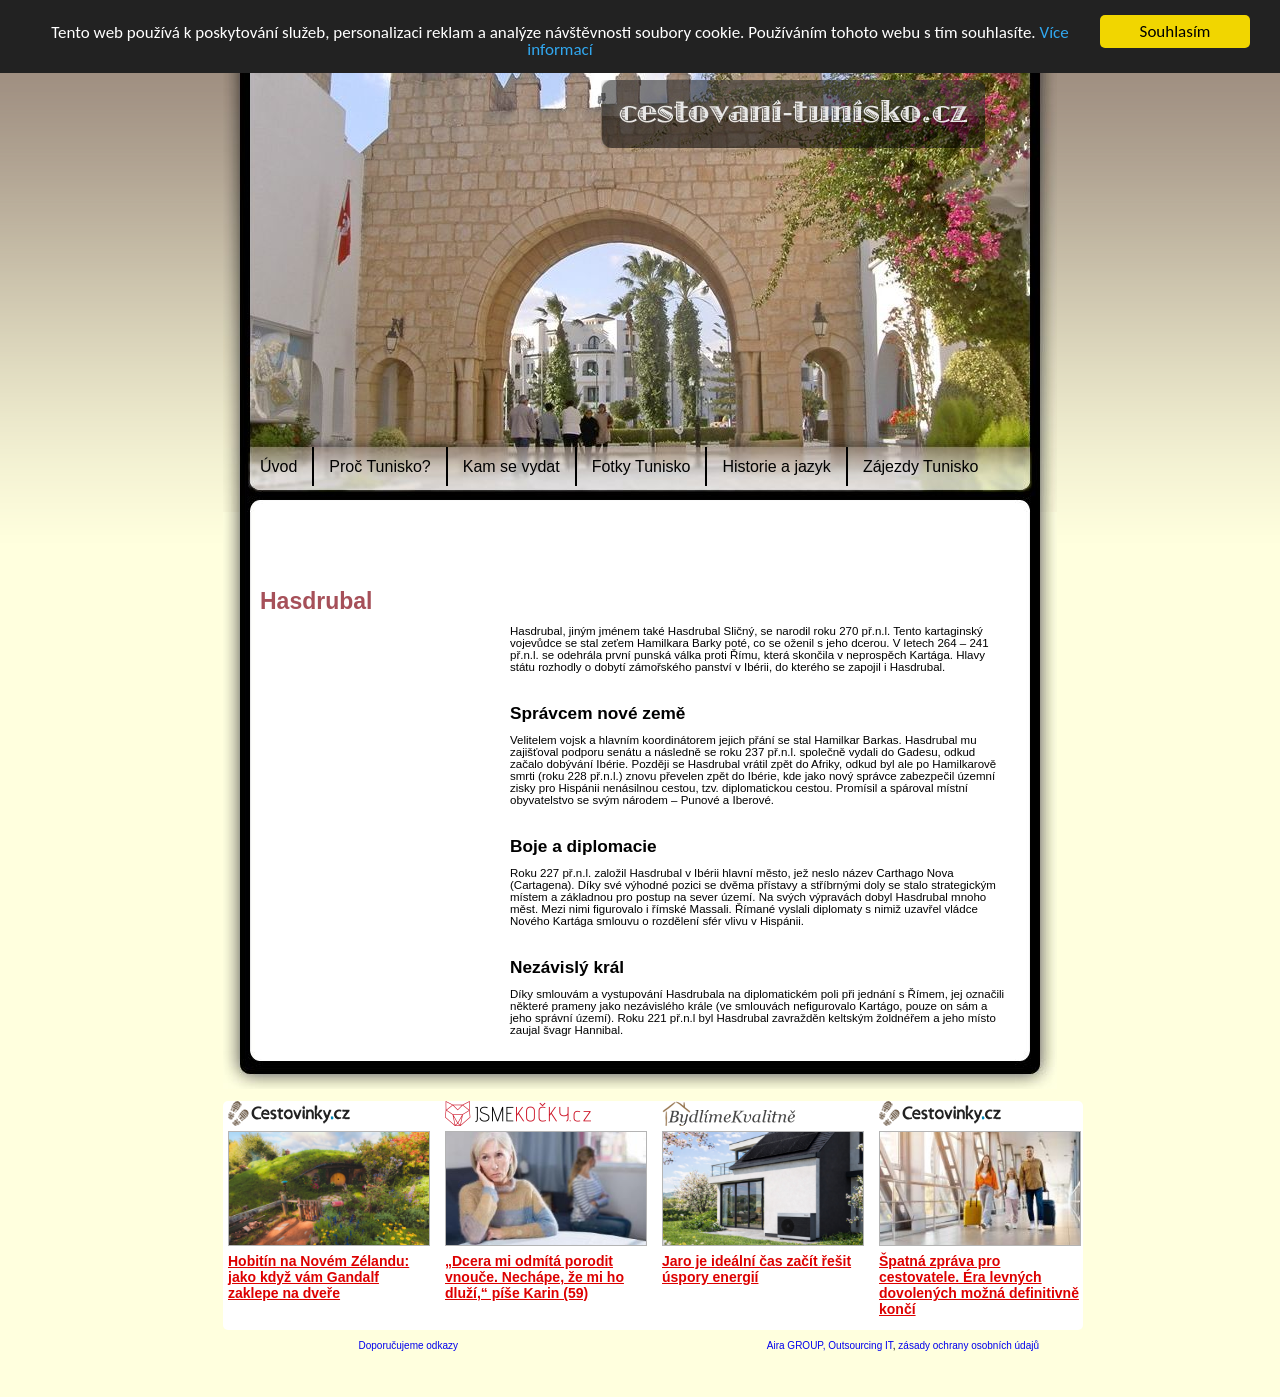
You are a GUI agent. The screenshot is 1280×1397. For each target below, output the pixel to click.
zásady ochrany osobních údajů (968, 1345)
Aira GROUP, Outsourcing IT (830, 1345)
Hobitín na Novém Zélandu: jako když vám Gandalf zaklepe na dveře (318, 1277)
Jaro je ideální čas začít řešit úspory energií (756, 1269)
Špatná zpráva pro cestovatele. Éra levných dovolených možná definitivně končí (979, 1285)
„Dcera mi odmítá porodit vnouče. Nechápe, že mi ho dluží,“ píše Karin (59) (534, 1277)
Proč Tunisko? (379, 466)
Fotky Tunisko (641, 466)
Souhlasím (1175, 31)
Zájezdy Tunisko (921, 466)
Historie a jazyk (776, 466)
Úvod (278, 466)
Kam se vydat (511, 466)
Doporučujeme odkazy (409, 1345)
